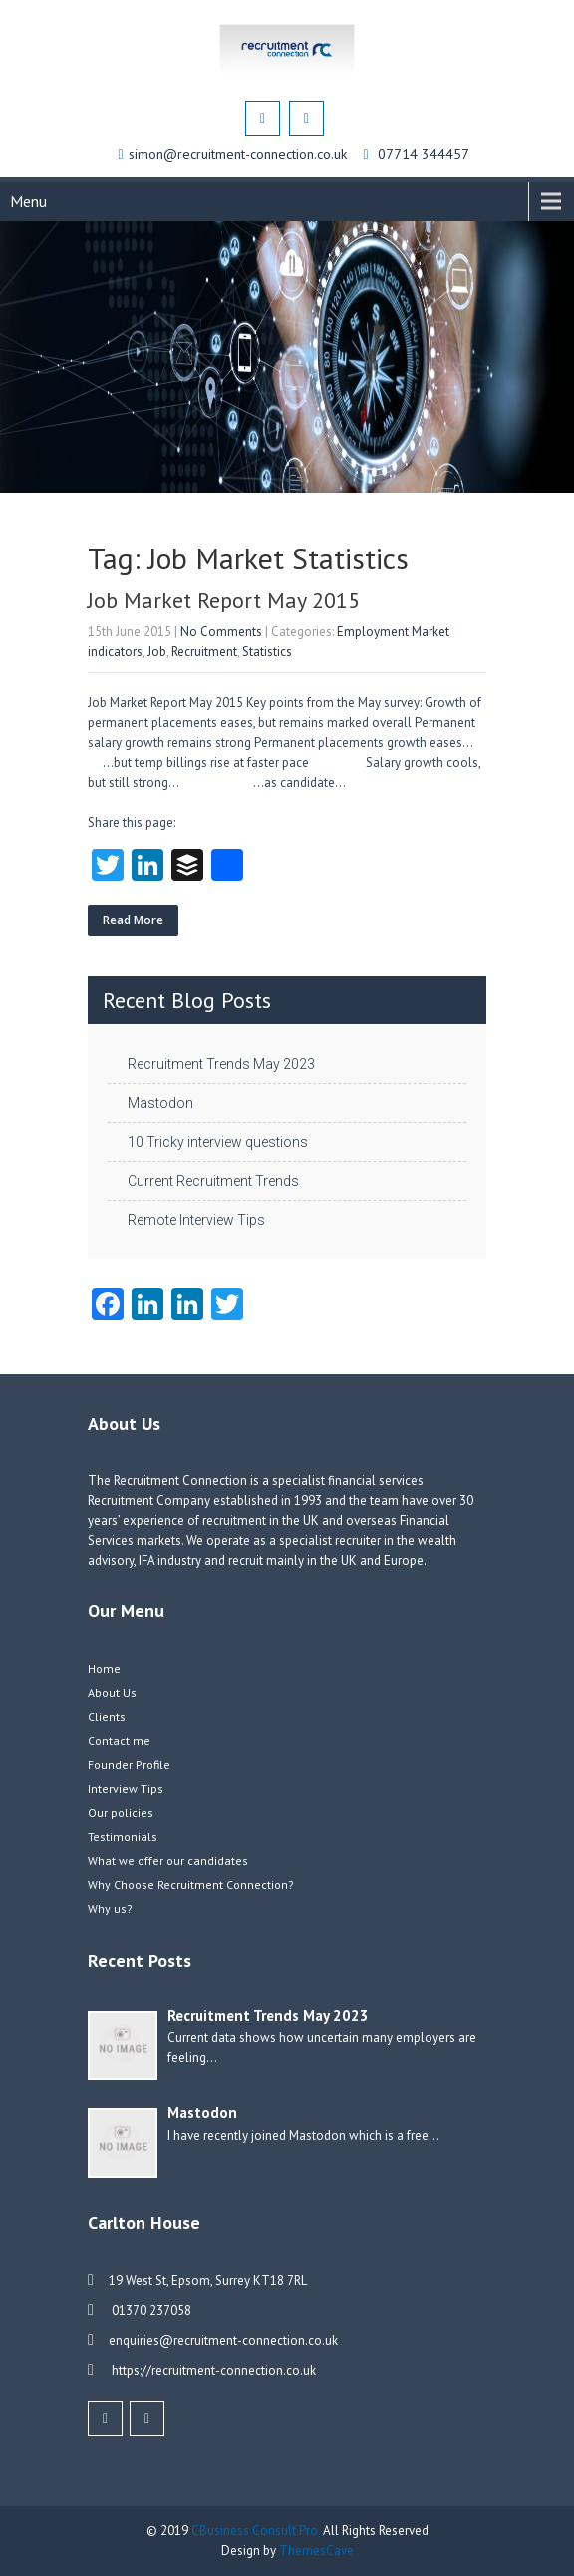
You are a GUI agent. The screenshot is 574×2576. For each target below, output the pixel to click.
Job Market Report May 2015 (224, 600)
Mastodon (160, 1103)
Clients (107, 1716)
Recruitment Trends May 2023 (221, 1064)
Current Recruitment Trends (213, 1181)
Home (104, 1668)
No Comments (221, 631)
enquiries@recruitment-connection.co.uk (223, 2340)
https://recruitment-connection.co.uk (212, 2370)
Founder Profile (129, 1764)
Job (156, 651)
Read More (133, 920)
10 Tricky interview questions (218, 1142)
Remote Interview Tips (196, 1220)
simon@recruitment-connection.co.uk (240, 154)
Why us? (110, 1908)
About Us (112, 1692)
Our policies (120, 1812)
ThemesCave (316, 2550)
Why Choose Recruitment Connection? (191, 1884)
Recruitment (204, 651)
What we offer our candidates (168, 1860)
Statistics (267, 651)
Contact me (119, 1740)
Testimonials (122, 1836)
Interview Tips (125, 1788)
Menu (28, 201)
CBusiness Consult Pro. (257, 2530)
